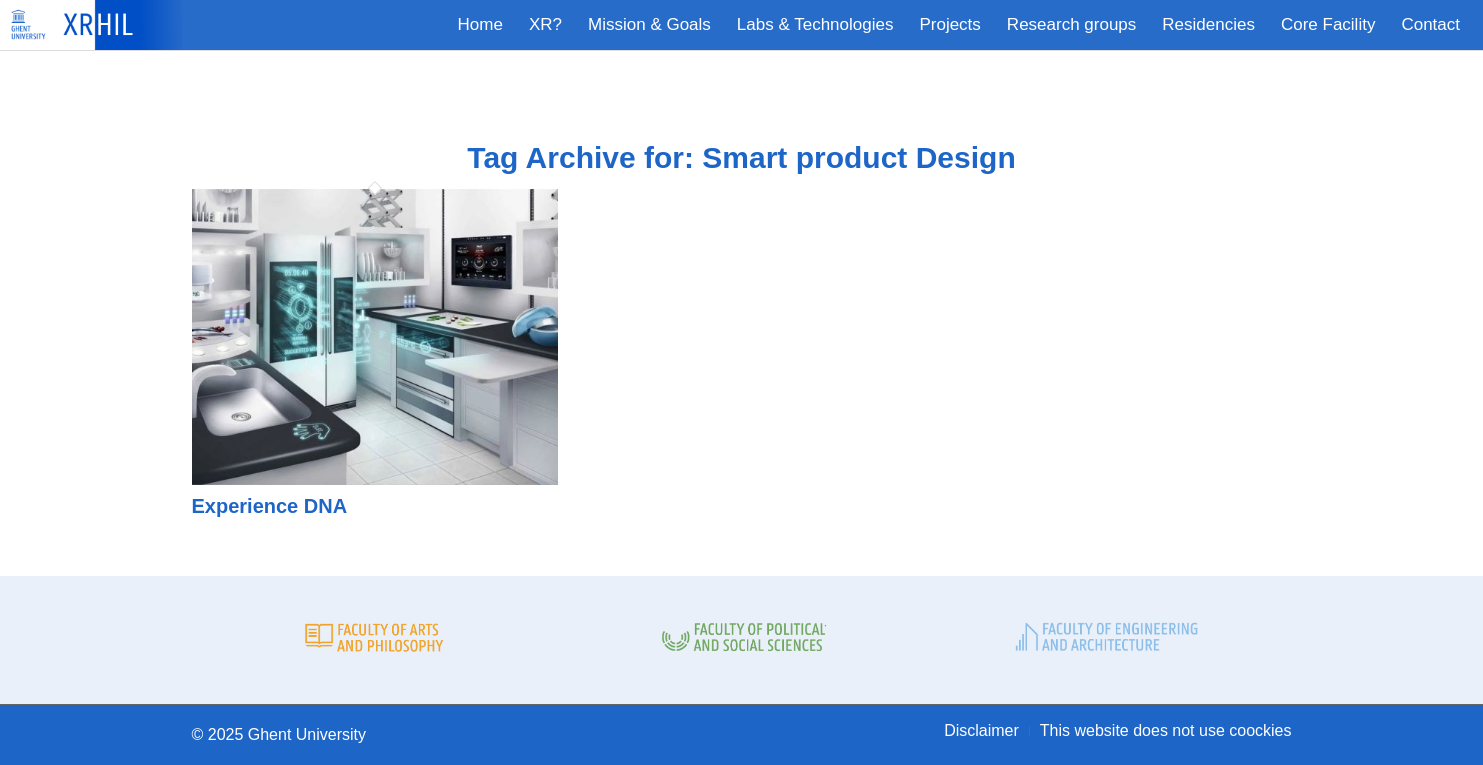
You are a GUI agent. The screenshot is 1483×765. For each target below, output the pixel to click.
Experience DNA (270, 506)
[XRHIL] (102, 25)
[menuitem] (480, 25)
